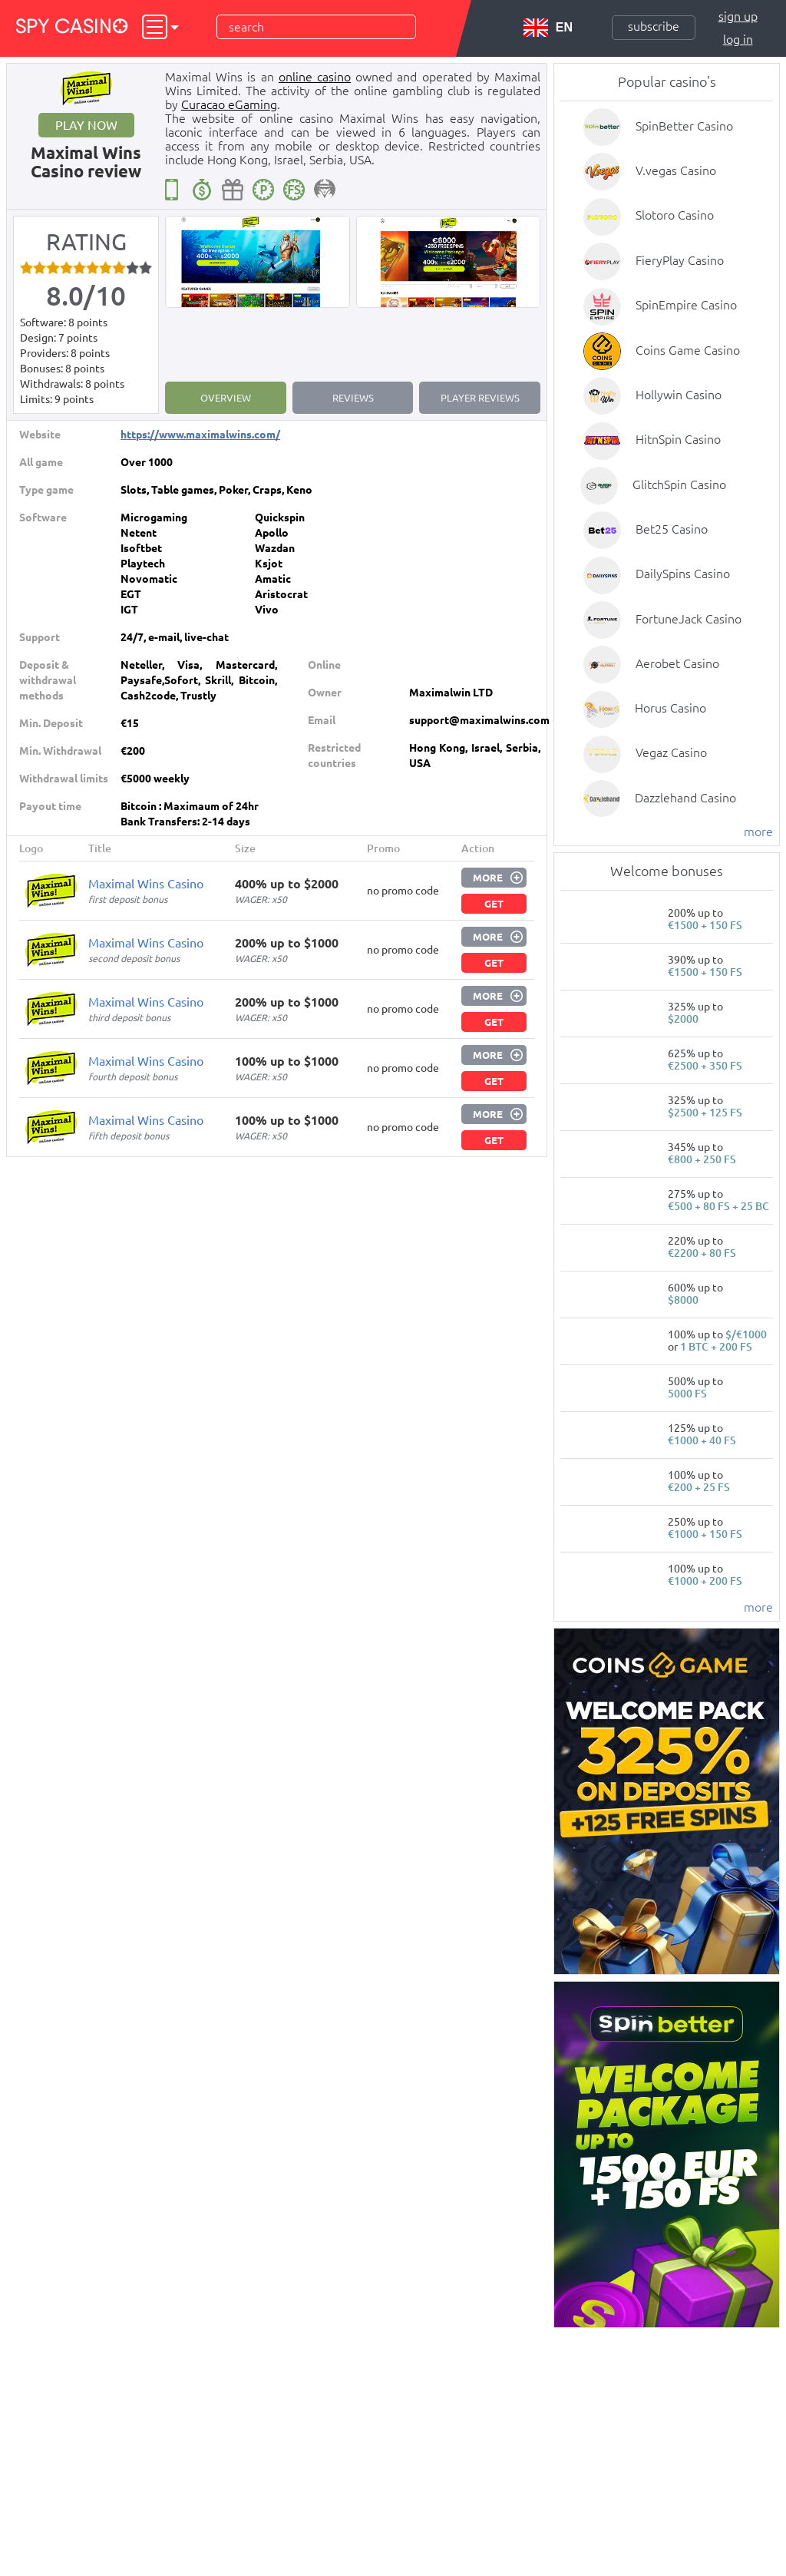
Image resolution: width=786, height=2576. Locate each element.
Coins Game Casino (688, 350)
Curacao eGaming (229, 104)
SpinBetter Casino (684, 126)
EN (548, 27)
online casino (315, 77)
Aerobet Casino (677, 663)
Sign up (738, 16)
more (758, 831)
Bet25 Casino (672, 529)
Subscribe (653, 26)
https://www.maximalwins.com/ (200, 434)
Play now (86, 125)
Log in (738, 39)
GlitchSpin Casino (679, 484)
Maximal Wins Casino (145, 884)
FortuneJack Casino (688, 619)
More (488, 877)
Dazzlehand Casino (685, 798)
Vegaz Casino (671, 752)
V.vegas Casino (676, 170)
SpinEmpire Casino (686, 305)
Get (494, 903)
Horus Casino (670, 708)
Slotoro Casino (675, 215)
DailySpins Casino (683, 573)
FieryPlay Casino (680, 260)
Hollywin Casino (679, 395)
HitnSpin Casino (678, 439)
